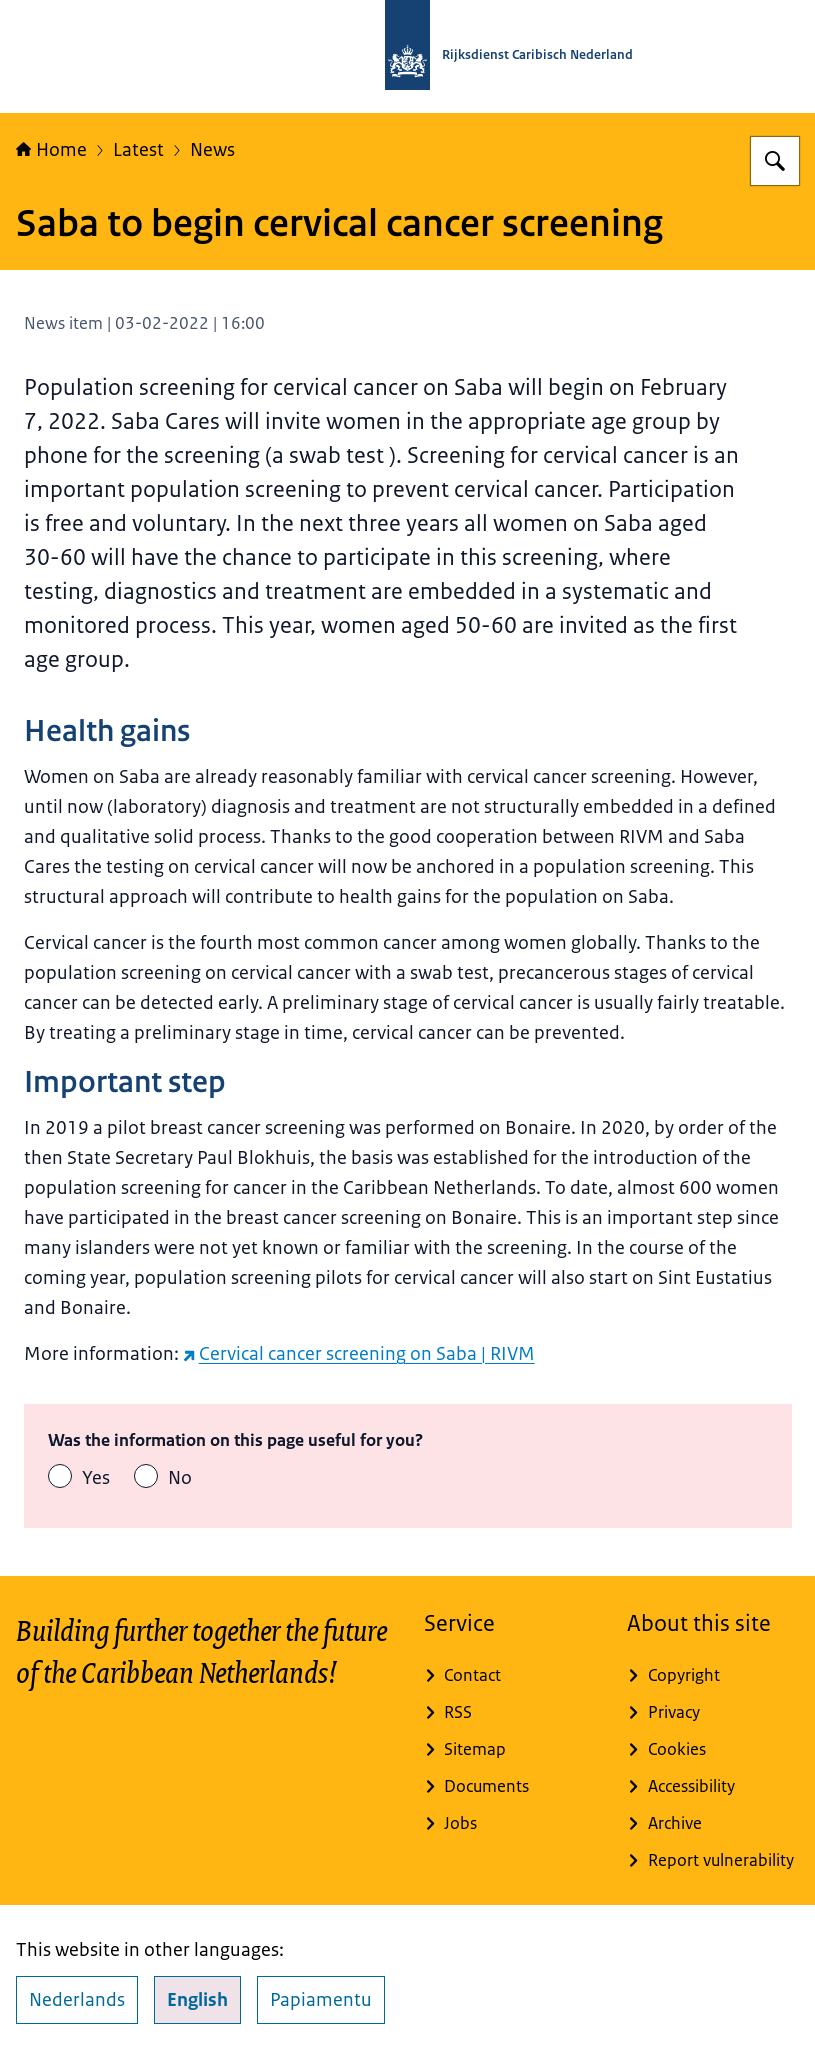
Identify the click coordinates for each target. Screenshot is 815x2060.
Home (51, 150)
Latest (138, 150)
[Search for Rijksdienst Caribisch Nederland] (775, 161)
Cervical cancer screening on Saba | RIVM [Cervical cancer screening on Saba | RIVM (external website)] (359, 1354)
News (212, 150)
